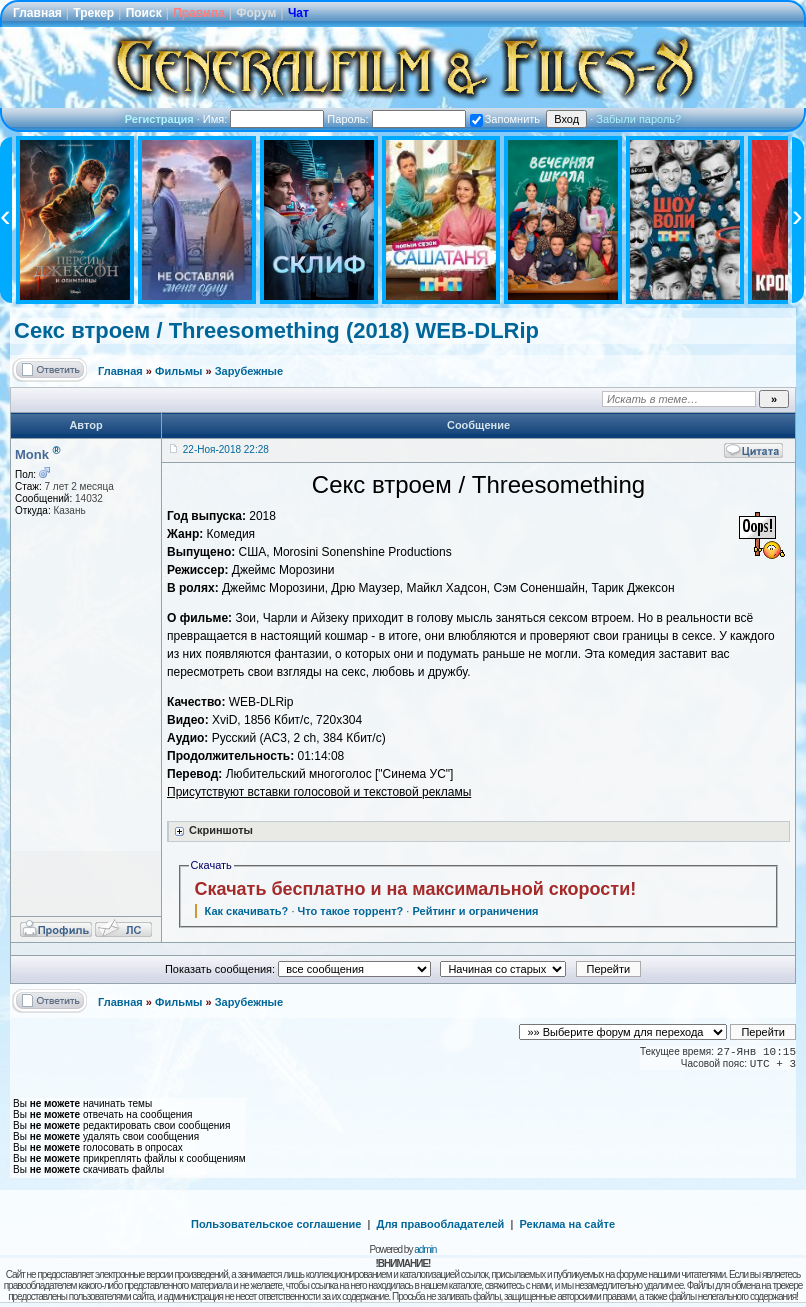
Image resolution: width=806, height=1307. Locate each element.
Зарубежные (249, 371)
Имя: (264, 119)
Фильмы (178, 371)
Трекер (93, 13)
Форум (256, 13)
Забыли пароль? (638, 119)
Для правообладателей (441, 1224)
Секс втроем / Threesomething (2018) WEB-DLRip (276, 330)
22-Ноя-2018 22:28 (226, 449)
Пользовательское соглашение (276, 1224)
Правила (199, 13)
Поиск (144, 13)
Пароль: (396, 119)
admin (425, 1249)
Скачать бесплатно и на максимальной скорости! (416, 889)
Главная (37, 13)
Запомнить (505, 119)
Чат (298, 13)
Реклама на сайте (567, 1224)
